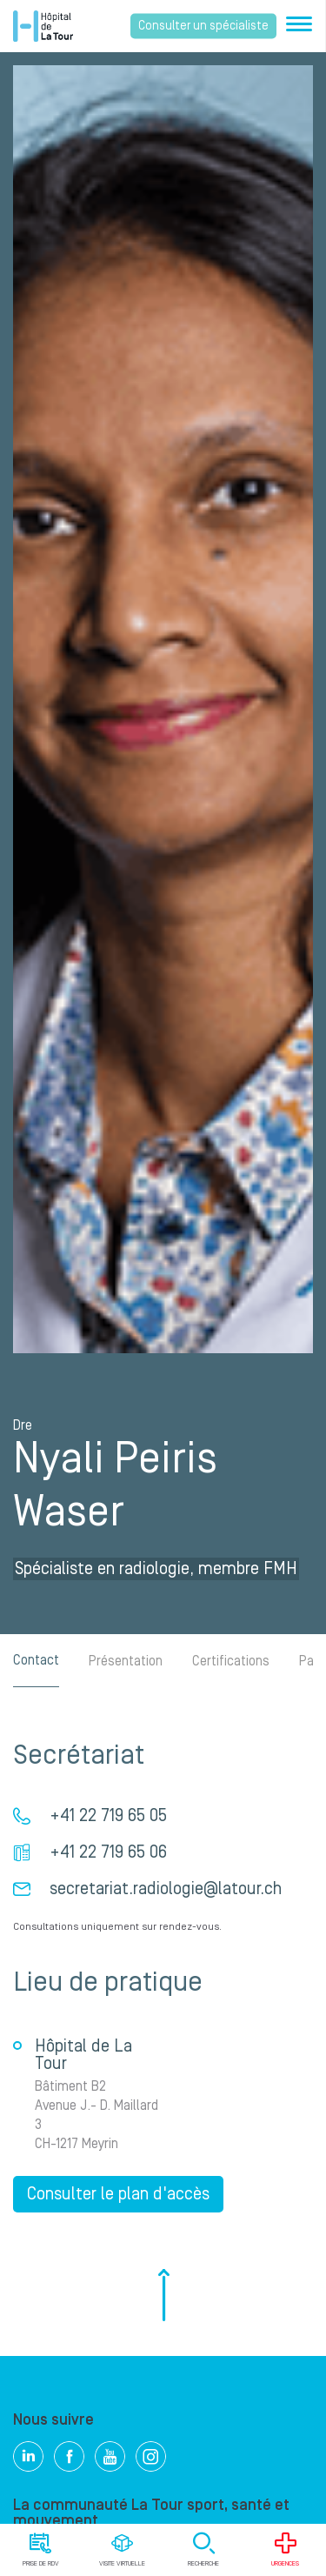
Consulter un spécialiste (203, 26)
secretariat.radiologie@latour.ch (166, 1889)
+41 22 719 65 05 (108, 1815)
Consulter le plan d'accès (118, 2194)
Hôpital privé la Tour (43, 26)
